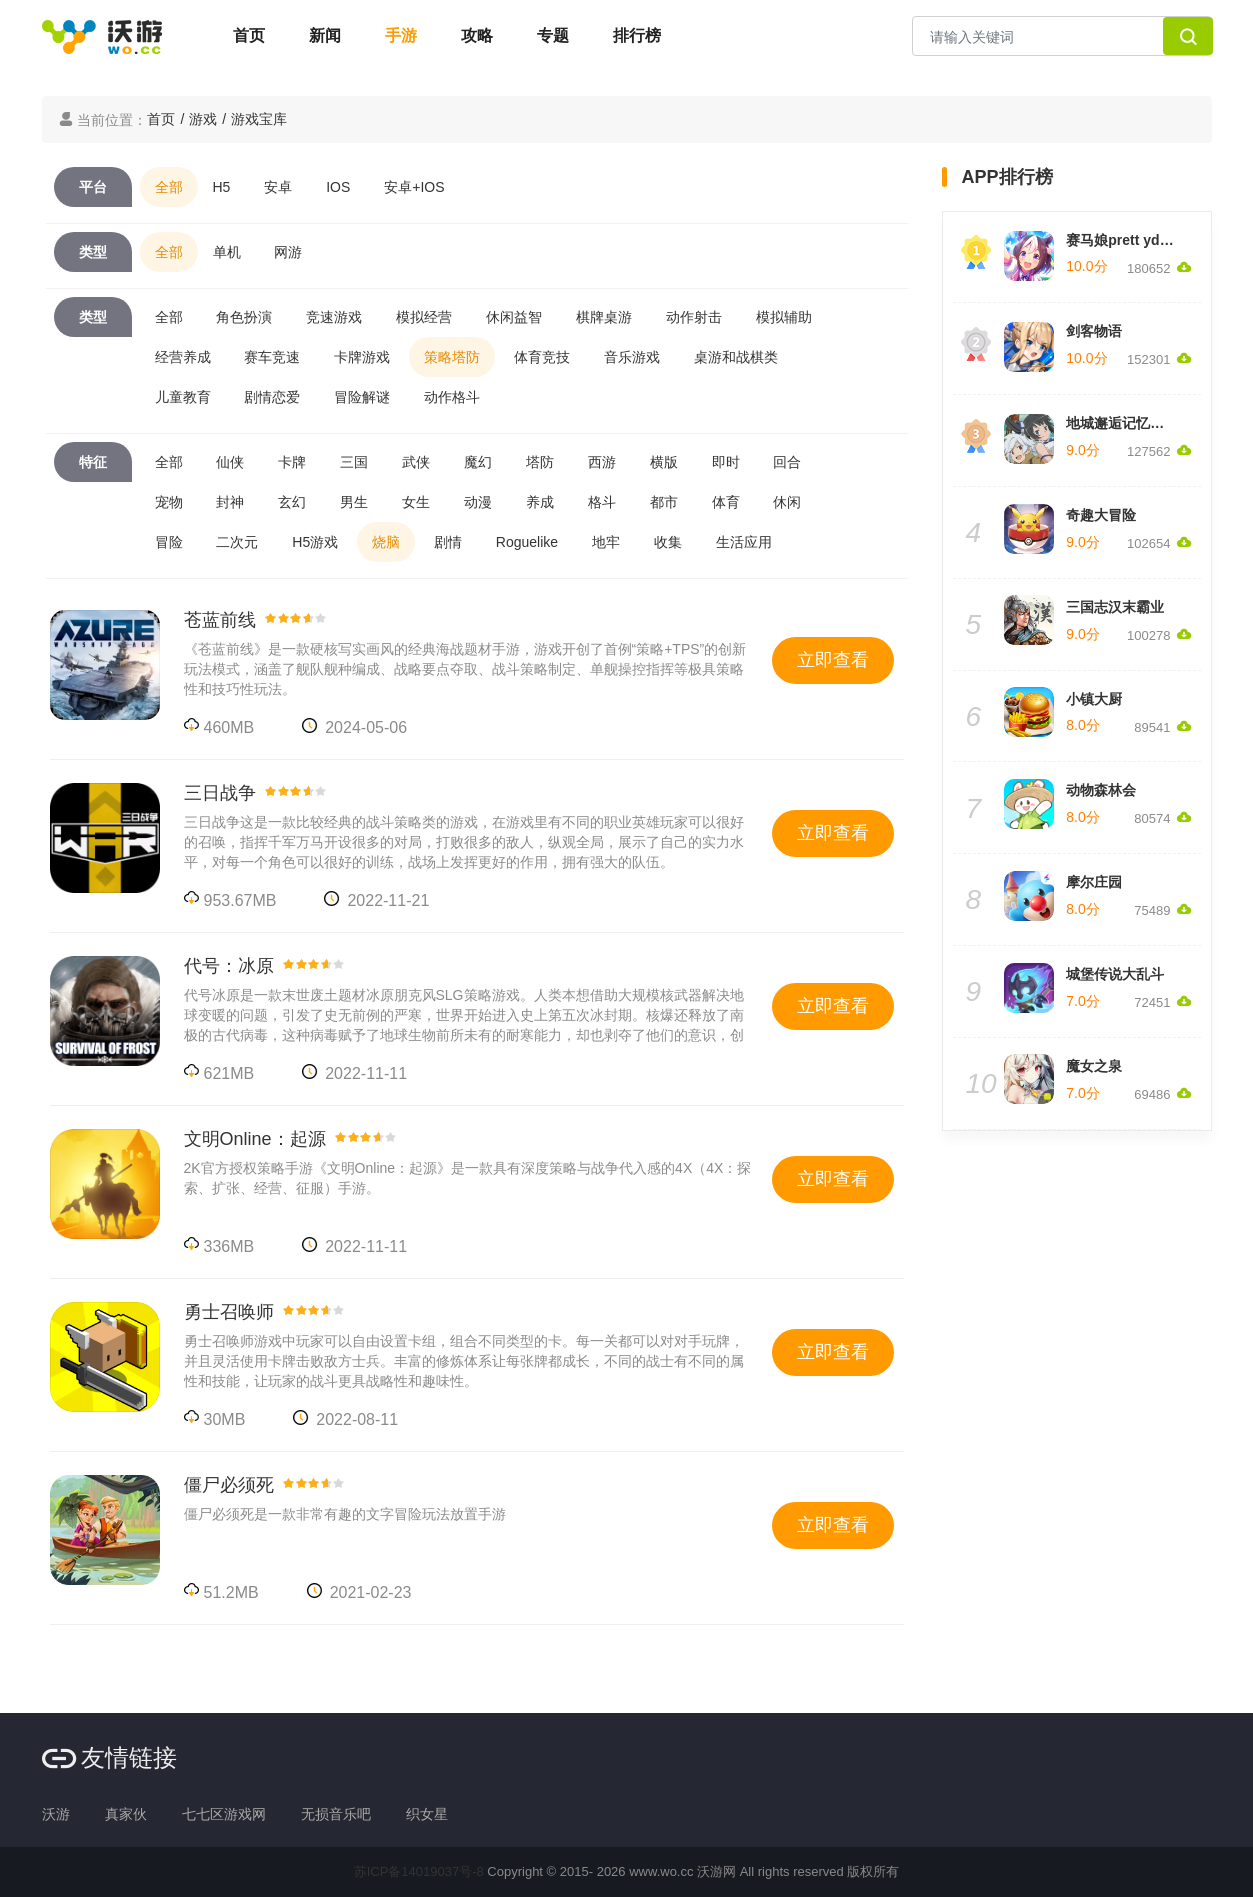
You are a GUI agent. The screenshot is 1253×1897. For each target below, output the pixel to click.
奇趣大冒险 (1101, 515)
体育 (726, 502)
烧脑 (386, 542)
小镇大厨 (1094, 699)
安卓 (278, 187)
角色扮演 (244, 317)
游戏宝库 (259, 119)
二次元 (237, 542)
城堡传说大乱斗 (1115, 974)
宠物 (169, 502)
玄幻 (292, 502)
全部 (169, 187)
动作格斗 (452, 397)
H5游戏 (315, 542)
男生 (354, 502)
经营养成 (183, 357)
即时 (726, 462)
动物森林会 (1101, 790)
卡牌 (292, 462)
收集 (668, 542)
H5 (222, 187)
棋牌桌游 (604, 317)
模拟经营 (424, 317)
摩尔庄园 (1094, 882)
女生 (416, 502)
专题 (553, 35)
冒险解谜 (362, 397)
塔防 (540, 462)
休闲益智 (514, 317)
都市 (664, 502)
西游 (602, 462)
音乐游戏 (632, 357)
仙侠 (230, 462)
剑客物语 (1094, 331)
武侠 (416, 462)
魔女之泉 (1094, 1066)
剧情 (448, 542)
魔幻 (478, 462)
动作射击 (694, 317)
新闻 (325, 35)
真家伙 (126, 1814)
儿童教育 (183, 397)
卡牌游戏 (362, 357)
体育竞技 (542, 357)
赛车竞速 (272, 357)
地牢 (606, 542)
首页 (249, 35)
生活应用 (744, 542)
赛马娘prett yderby (1127, 240)
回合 (787, 462)
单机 (227, 252)
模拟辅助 (784, 317)
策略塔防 (452, 357)
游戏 (203, 119)
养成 (540, 502)
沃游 (56, 1814)
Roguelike (527, 542)
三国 (354, 462)
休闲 (787, 502)
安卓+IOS (414, 187)
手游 (401, 35)
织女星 (427, 1814)
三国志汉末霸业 (1115, 607)
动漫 (478, 502)
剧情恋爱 (272, 397)
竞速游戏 (334, 317)
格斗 (602, 502)
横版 (664, 462)
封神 (230, 502)
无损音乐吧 (336, 1814)
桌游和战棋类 (736, 357)
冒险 (169, 542)
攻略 (477, 35)
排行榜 (637, 35)
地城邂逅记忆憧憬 (1122, 423)
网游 (288, 252)
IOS (338, 187)
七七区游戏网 (224, 1814)
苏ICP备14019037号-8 (419, 1871)
